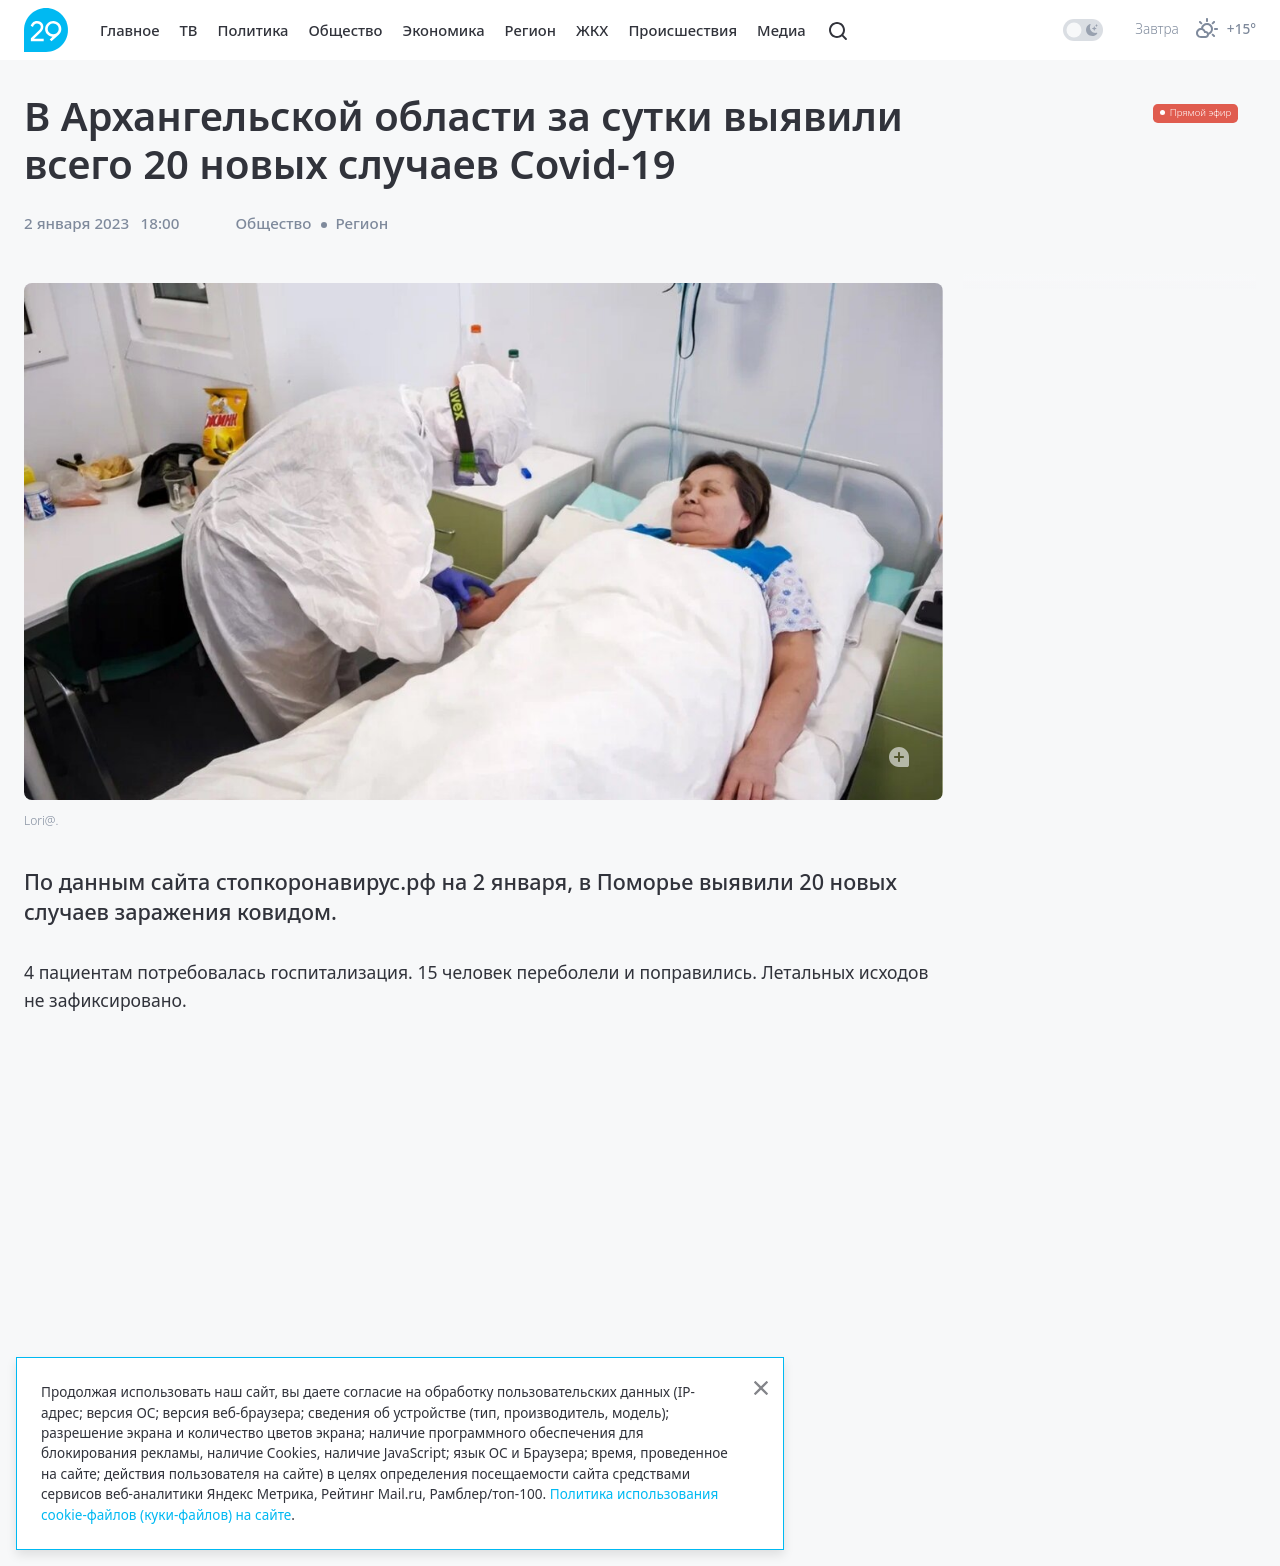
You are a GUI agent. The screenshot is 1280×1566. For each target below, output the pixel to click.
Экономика (444, 30)
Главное (130, 30)
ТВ (189, 30)
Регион (530, 30)
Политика (253, 30)
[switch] (1083, 30)
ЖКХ (592, 30)
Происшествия (682, 30)
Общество (346, 30)
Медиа (781, 30)
